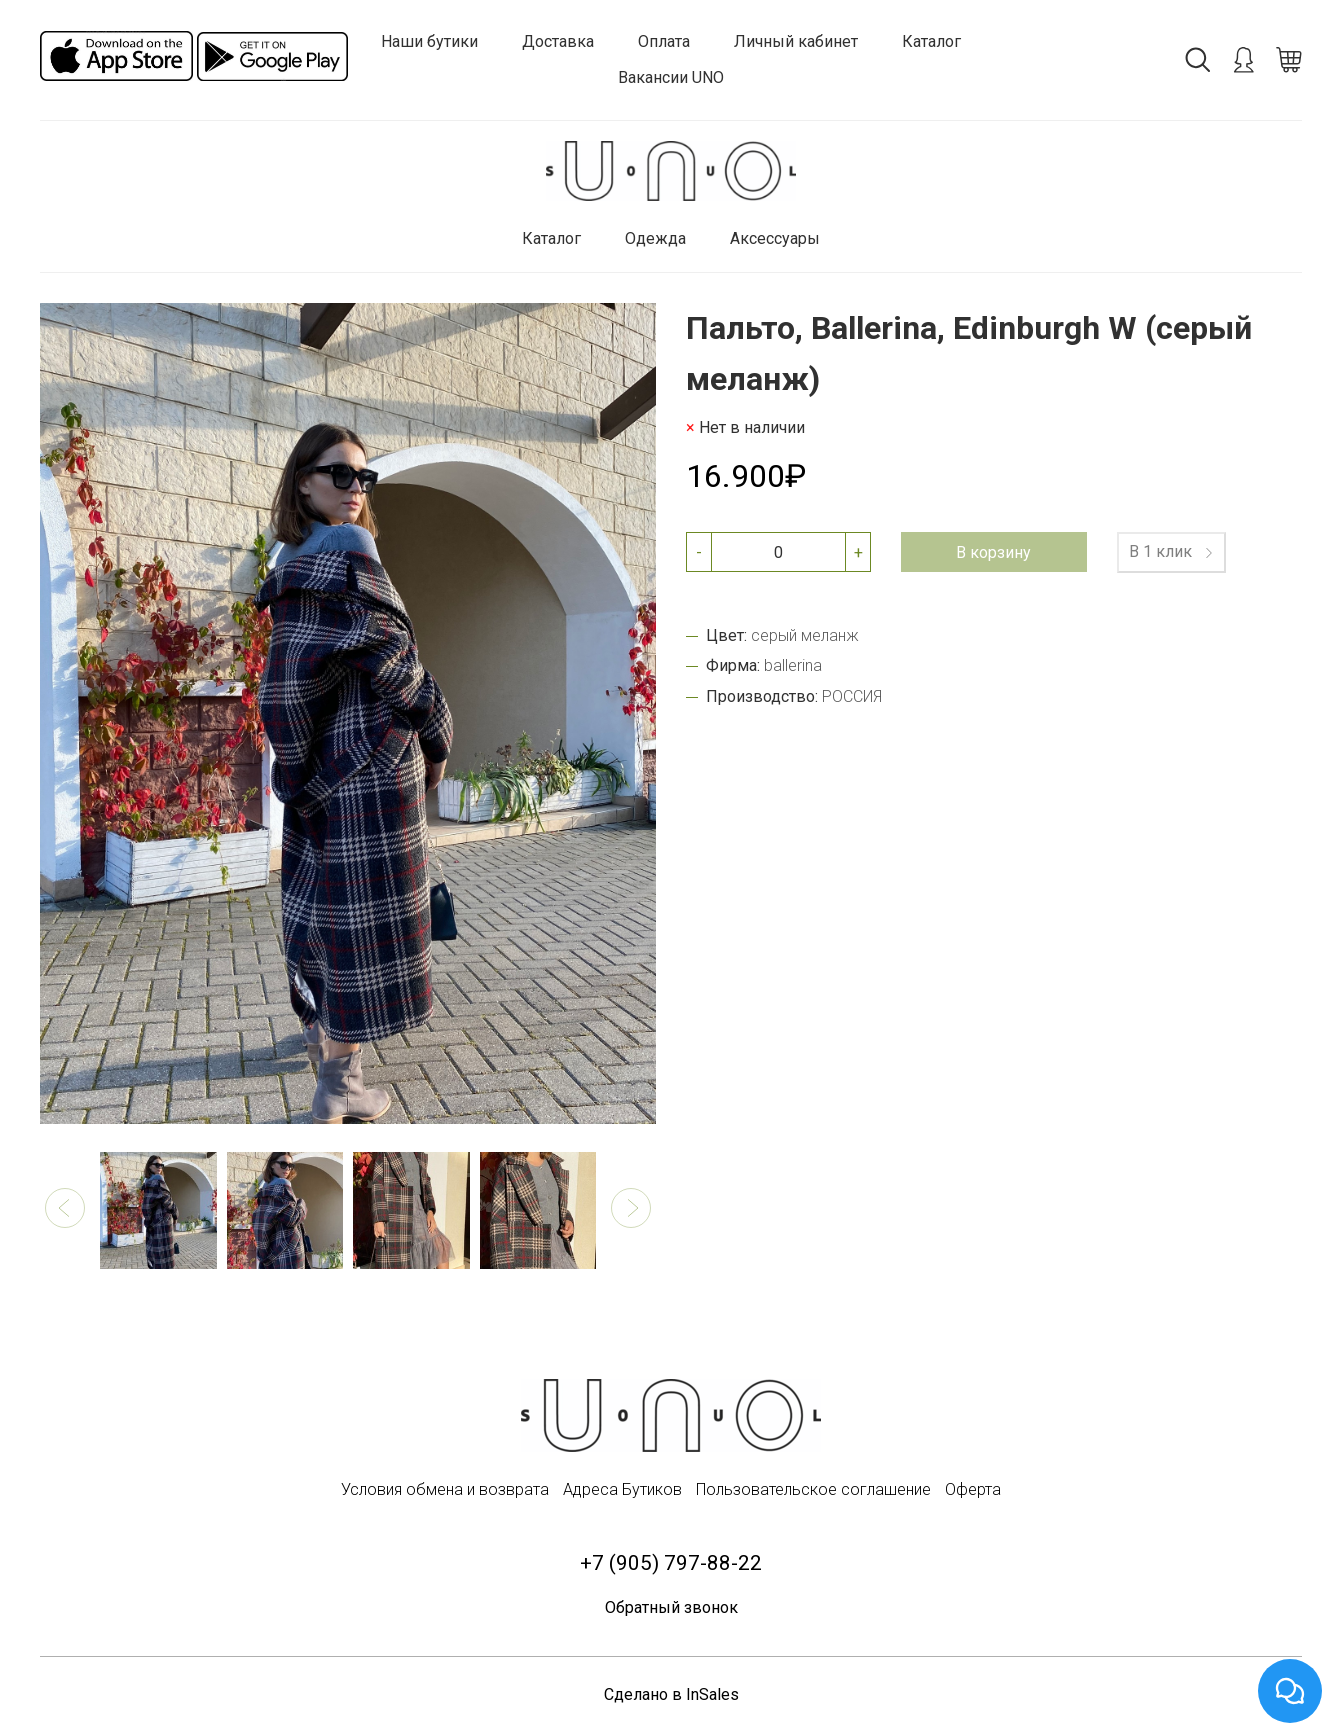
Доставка (558, 41)
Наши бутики (429, 41)
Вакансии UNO (671, 77)
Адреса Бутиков (622, 1489)
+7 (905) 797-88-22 (671, 1563)
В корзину (993, 552)
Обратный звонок (671, 1607)
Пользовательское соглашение (813, 1489)
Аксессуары (775, 238)
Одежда (655, 238)
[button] (65, 1208)
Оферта (973, 1489)
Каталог (931, 41)
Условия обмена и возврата (445, 1489)
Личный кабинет (796, 41)
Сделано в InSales (671, 1694)
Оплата (664, 41)
